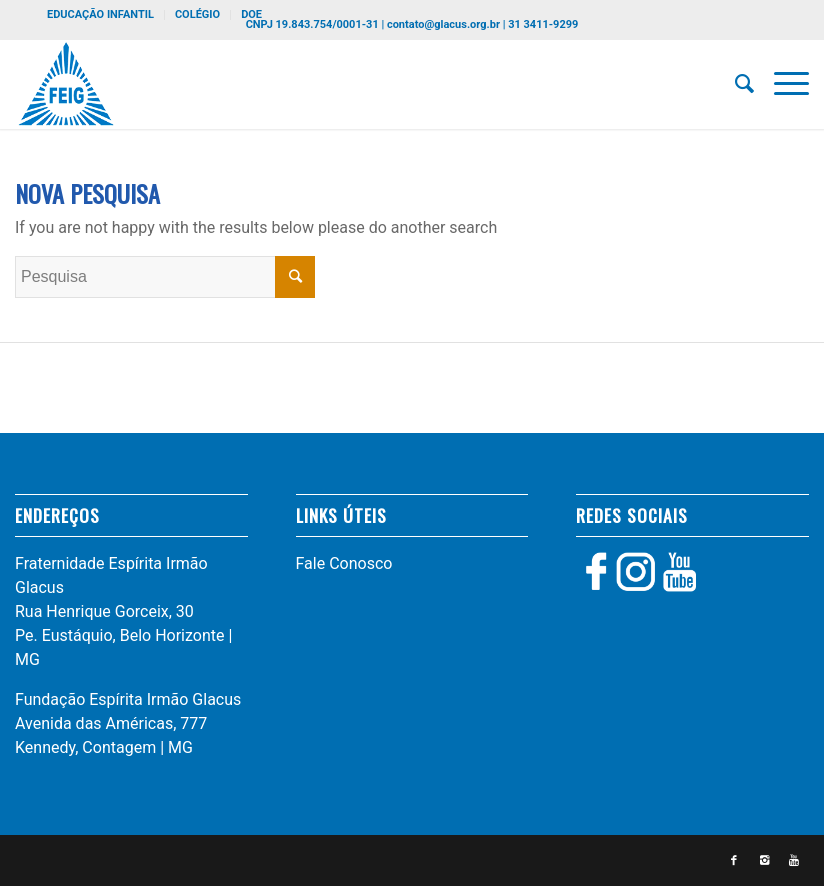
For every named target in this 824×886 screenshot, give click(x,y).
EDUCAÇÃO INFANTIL (100, 14)
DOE (251, 14)
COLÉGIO (197, 14)
